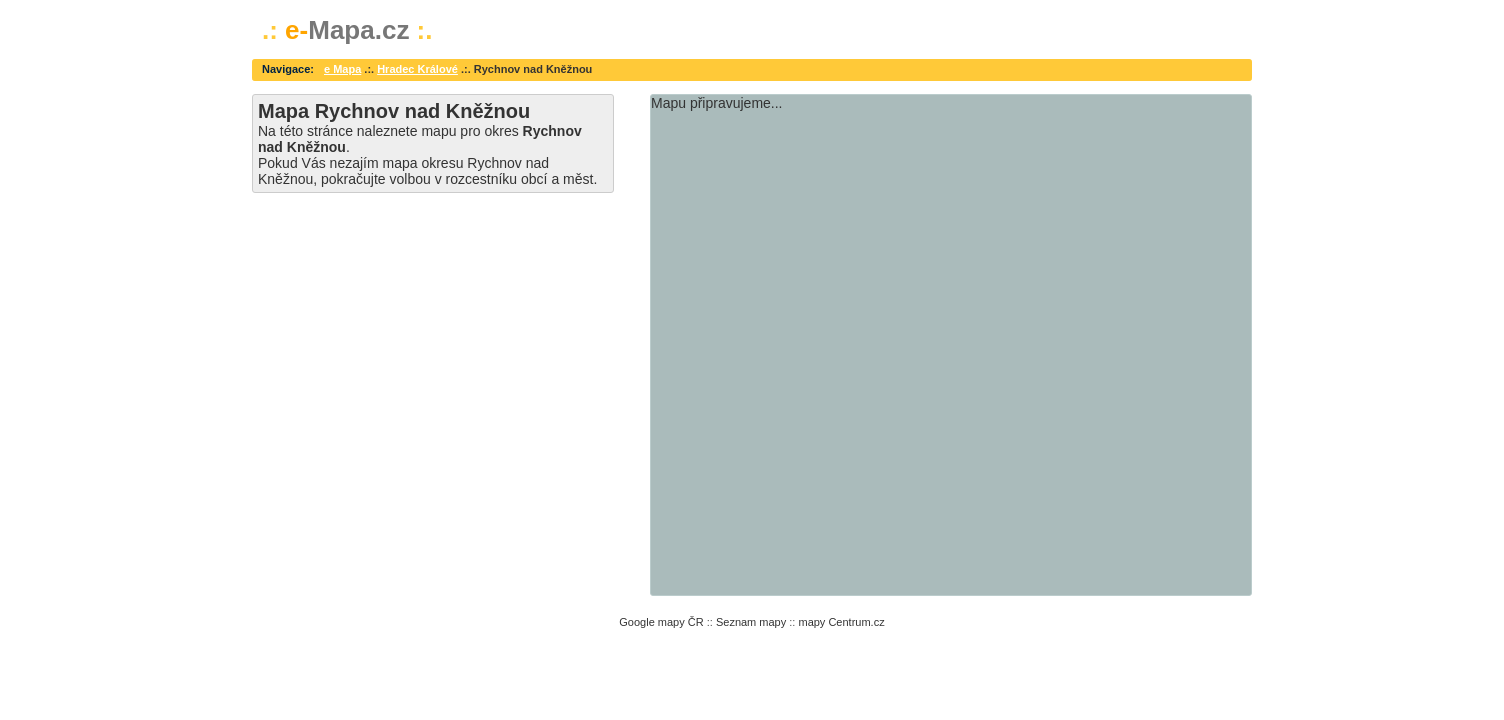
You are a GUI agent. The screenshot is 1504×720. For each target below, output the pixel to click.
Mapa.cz (347, 30)
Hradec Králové (417, 69)
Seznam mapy (751, 622)
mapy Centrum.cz (841, 622)
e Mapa (342, 69)
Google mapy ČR (661, 622)
